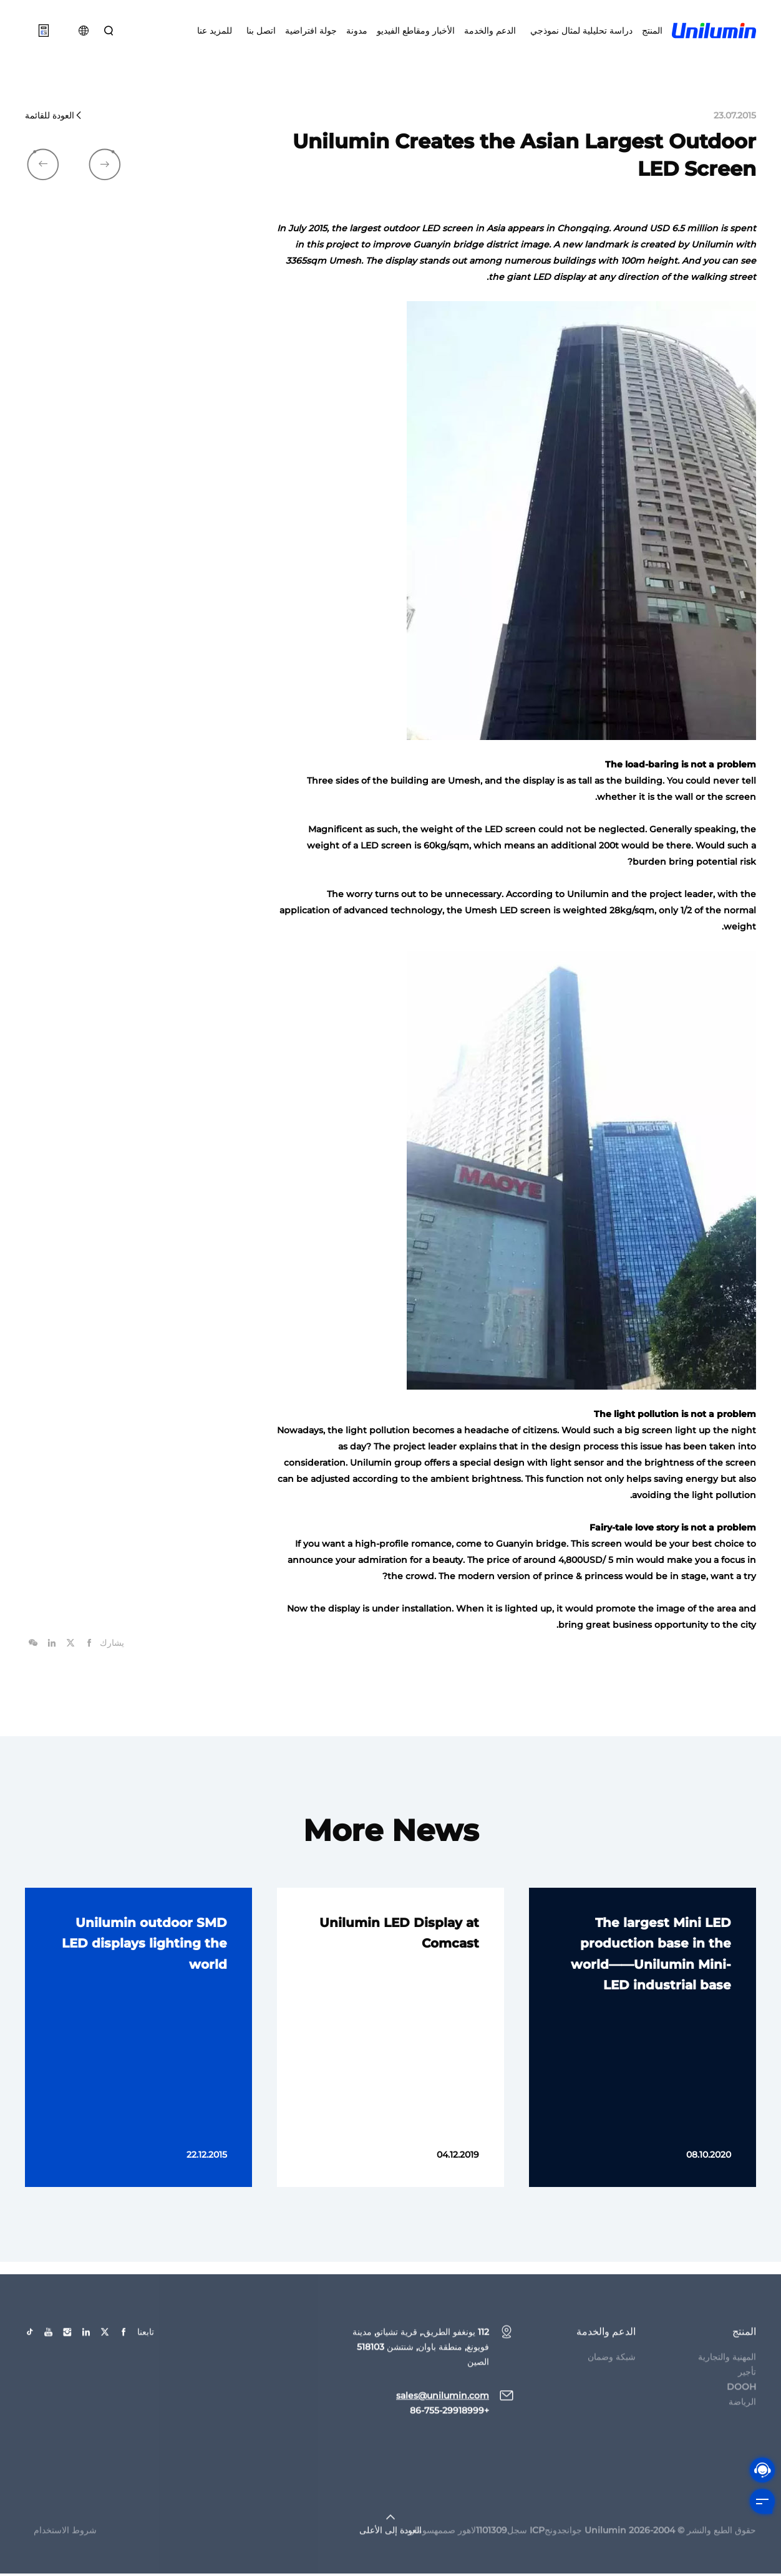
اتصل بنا (258, 31)
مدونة (356, 31)
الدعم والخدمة (490, 31)
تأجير (747, 2385)
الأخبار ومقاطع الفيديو (416, 31)
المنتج (652, 31)
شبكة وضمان (612, 2371)
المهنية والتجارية (727, 2371)
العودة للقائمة (54, 118)
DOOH (741, 2400)
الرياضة (742, 2415)
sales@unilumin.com (442, 2409)
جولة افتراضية (311, 31)
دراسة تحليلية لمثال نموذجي (579, 31)
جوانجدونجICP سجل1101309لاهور (520, 2544)
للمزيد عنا (214, 31)
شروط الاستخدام (65, 2544)
